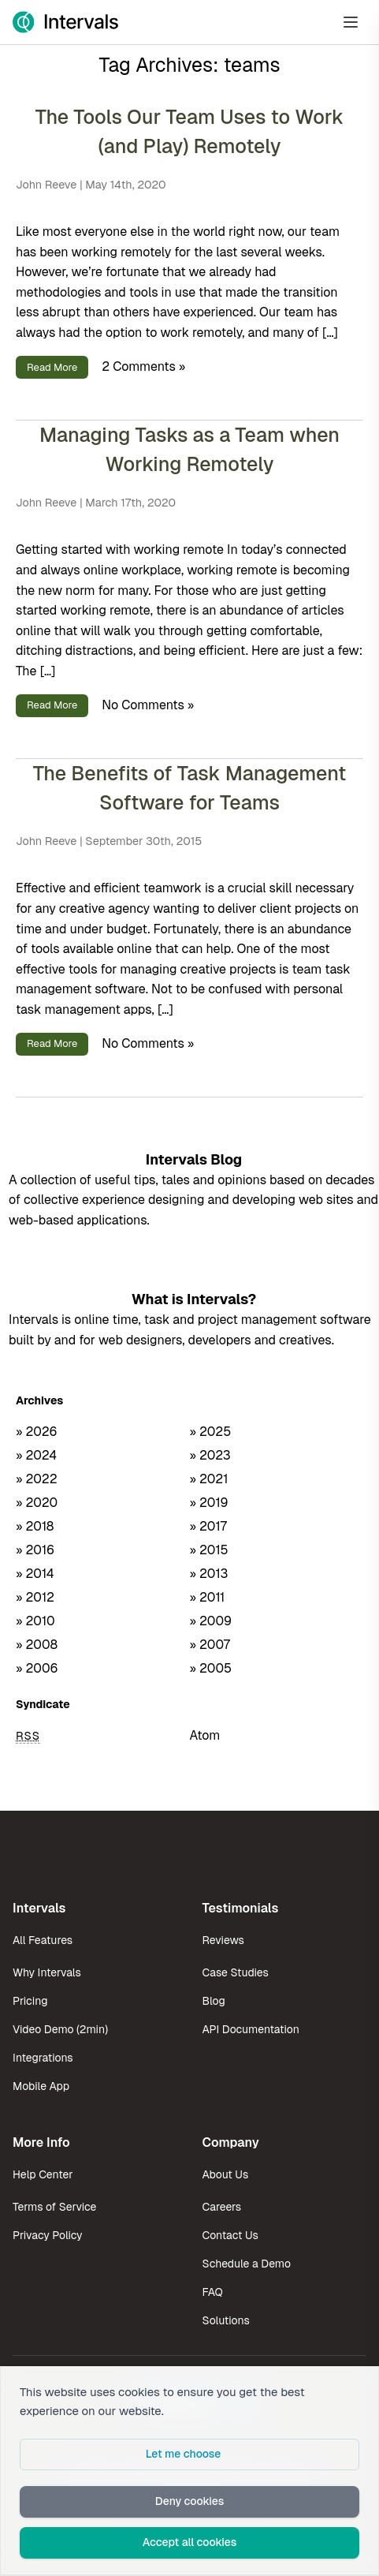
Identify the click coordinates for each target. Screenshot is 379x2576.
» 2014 (35, 1573)
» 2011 (207, 1597)
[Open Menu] (350, 22)
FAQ (213, 2292)
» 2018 (35, 1526)
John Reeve (46, 185)
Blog (214, 2001)
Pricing (30, 2001)
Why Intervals (47, 1972)
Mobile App (41, 2086)
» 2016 (35, 1550)
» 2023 (210, 1455)
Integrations (43, 2058)
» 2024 (36, 1455)
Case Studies (236, 1972)
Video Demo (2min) (60, 2029)
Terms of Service (54, 2207)
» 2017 (208, 1526)
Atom (205, 1735)
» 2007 (210, 1644)
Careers (222, 2207)
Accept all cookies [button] (190, 2542)
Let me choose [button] (183, 2454)
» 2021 (209, 1479)
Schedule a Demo (247, 2263)
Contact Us (230, 2235)
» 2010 (35, 1621)
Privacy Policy (48, 2235)
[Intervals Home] (65, 22)
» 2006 (37, 1668)
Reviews (223, 1940)
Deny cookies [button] (190, 2501)
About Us (226, 2174)
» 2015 (209, 1550)
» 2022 (37, 1479)
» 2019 (209, 1502)
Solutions (226, 2320)
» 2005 (211, 1668)
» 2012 (35, 1597)
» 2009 (211, 1621)
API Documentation (251, 2029)
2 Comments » (143, 366)
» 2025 (211, 1431)
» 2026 (37, 1431)
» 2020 (37, 1502)
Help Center (42, 2174)
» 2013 (209, 1573)
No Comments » (148, 704)
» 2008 (37, 1644)
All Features (42, 1940)
